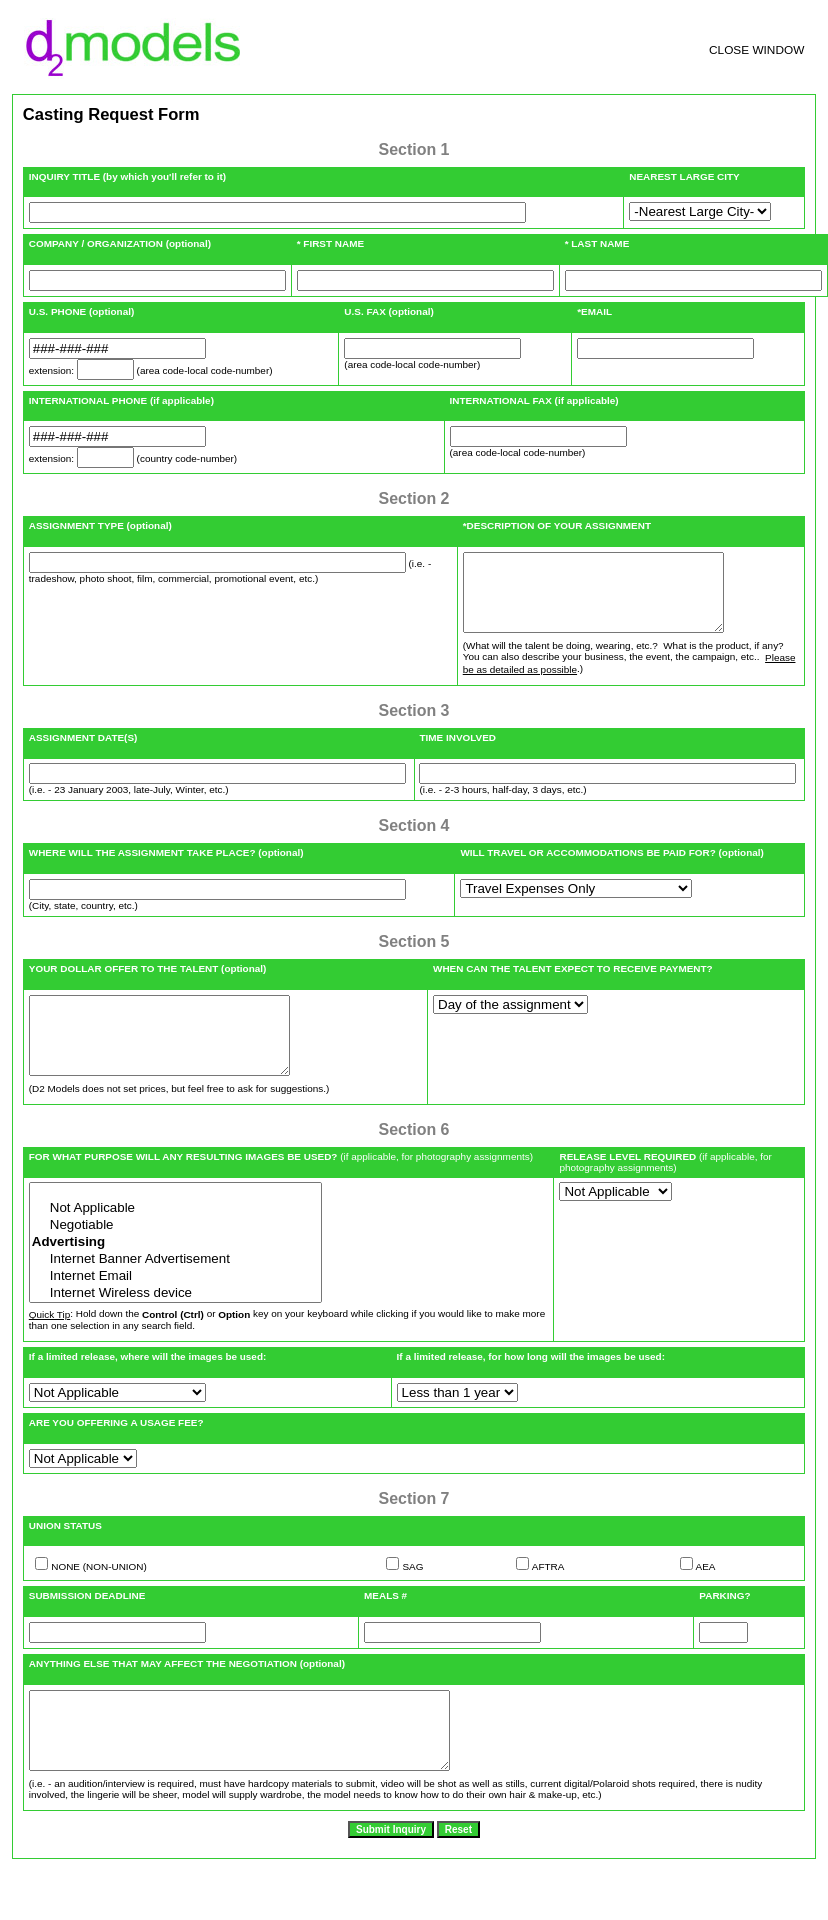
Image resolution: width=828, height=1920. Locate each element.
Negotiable (175, 1255)
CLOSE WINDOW (756, 50)
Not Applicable (175, 1238)
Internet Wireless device (175, 1323)
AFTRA (548, 1596)
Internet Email (175, 1306)
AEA (706, 1596)
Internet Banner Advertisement (175, 1289)
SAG (412, 1596)
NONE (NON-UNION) (99, 1596)
